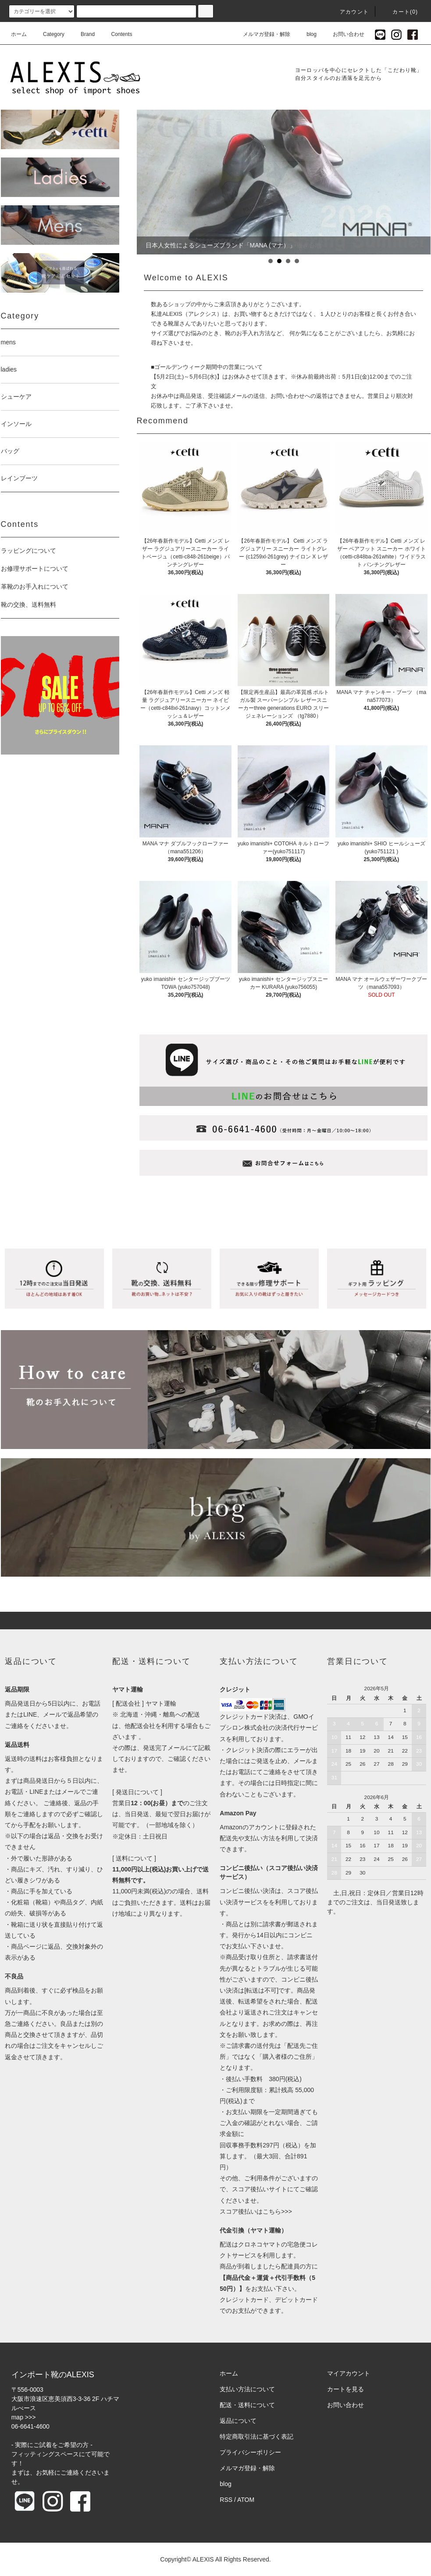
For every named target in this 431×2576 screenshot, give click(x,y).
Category (48, 34)
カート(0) (400, 12)
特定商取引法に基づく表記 (256, 2436)
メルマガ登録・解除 (261, 34)
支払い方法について (247, 2389)
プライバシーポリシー (250, 2452)
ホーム (19, 34)
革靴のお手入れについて (34, 586)
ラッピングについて (28, 550)
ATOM (245, 2499)
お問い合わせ (343, 34)
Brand (82, 34)
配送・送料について (247, 2404)
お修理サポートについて (34, 568)
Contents (116, 34)
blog (306, 34)
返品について (238, 2420)
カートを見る (345, 2389)
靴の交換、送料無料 (28, 604)
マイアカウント (348, 2373)
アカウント (349, 12)
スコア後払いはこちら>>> (256, 2211)
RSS (226, 2499)
